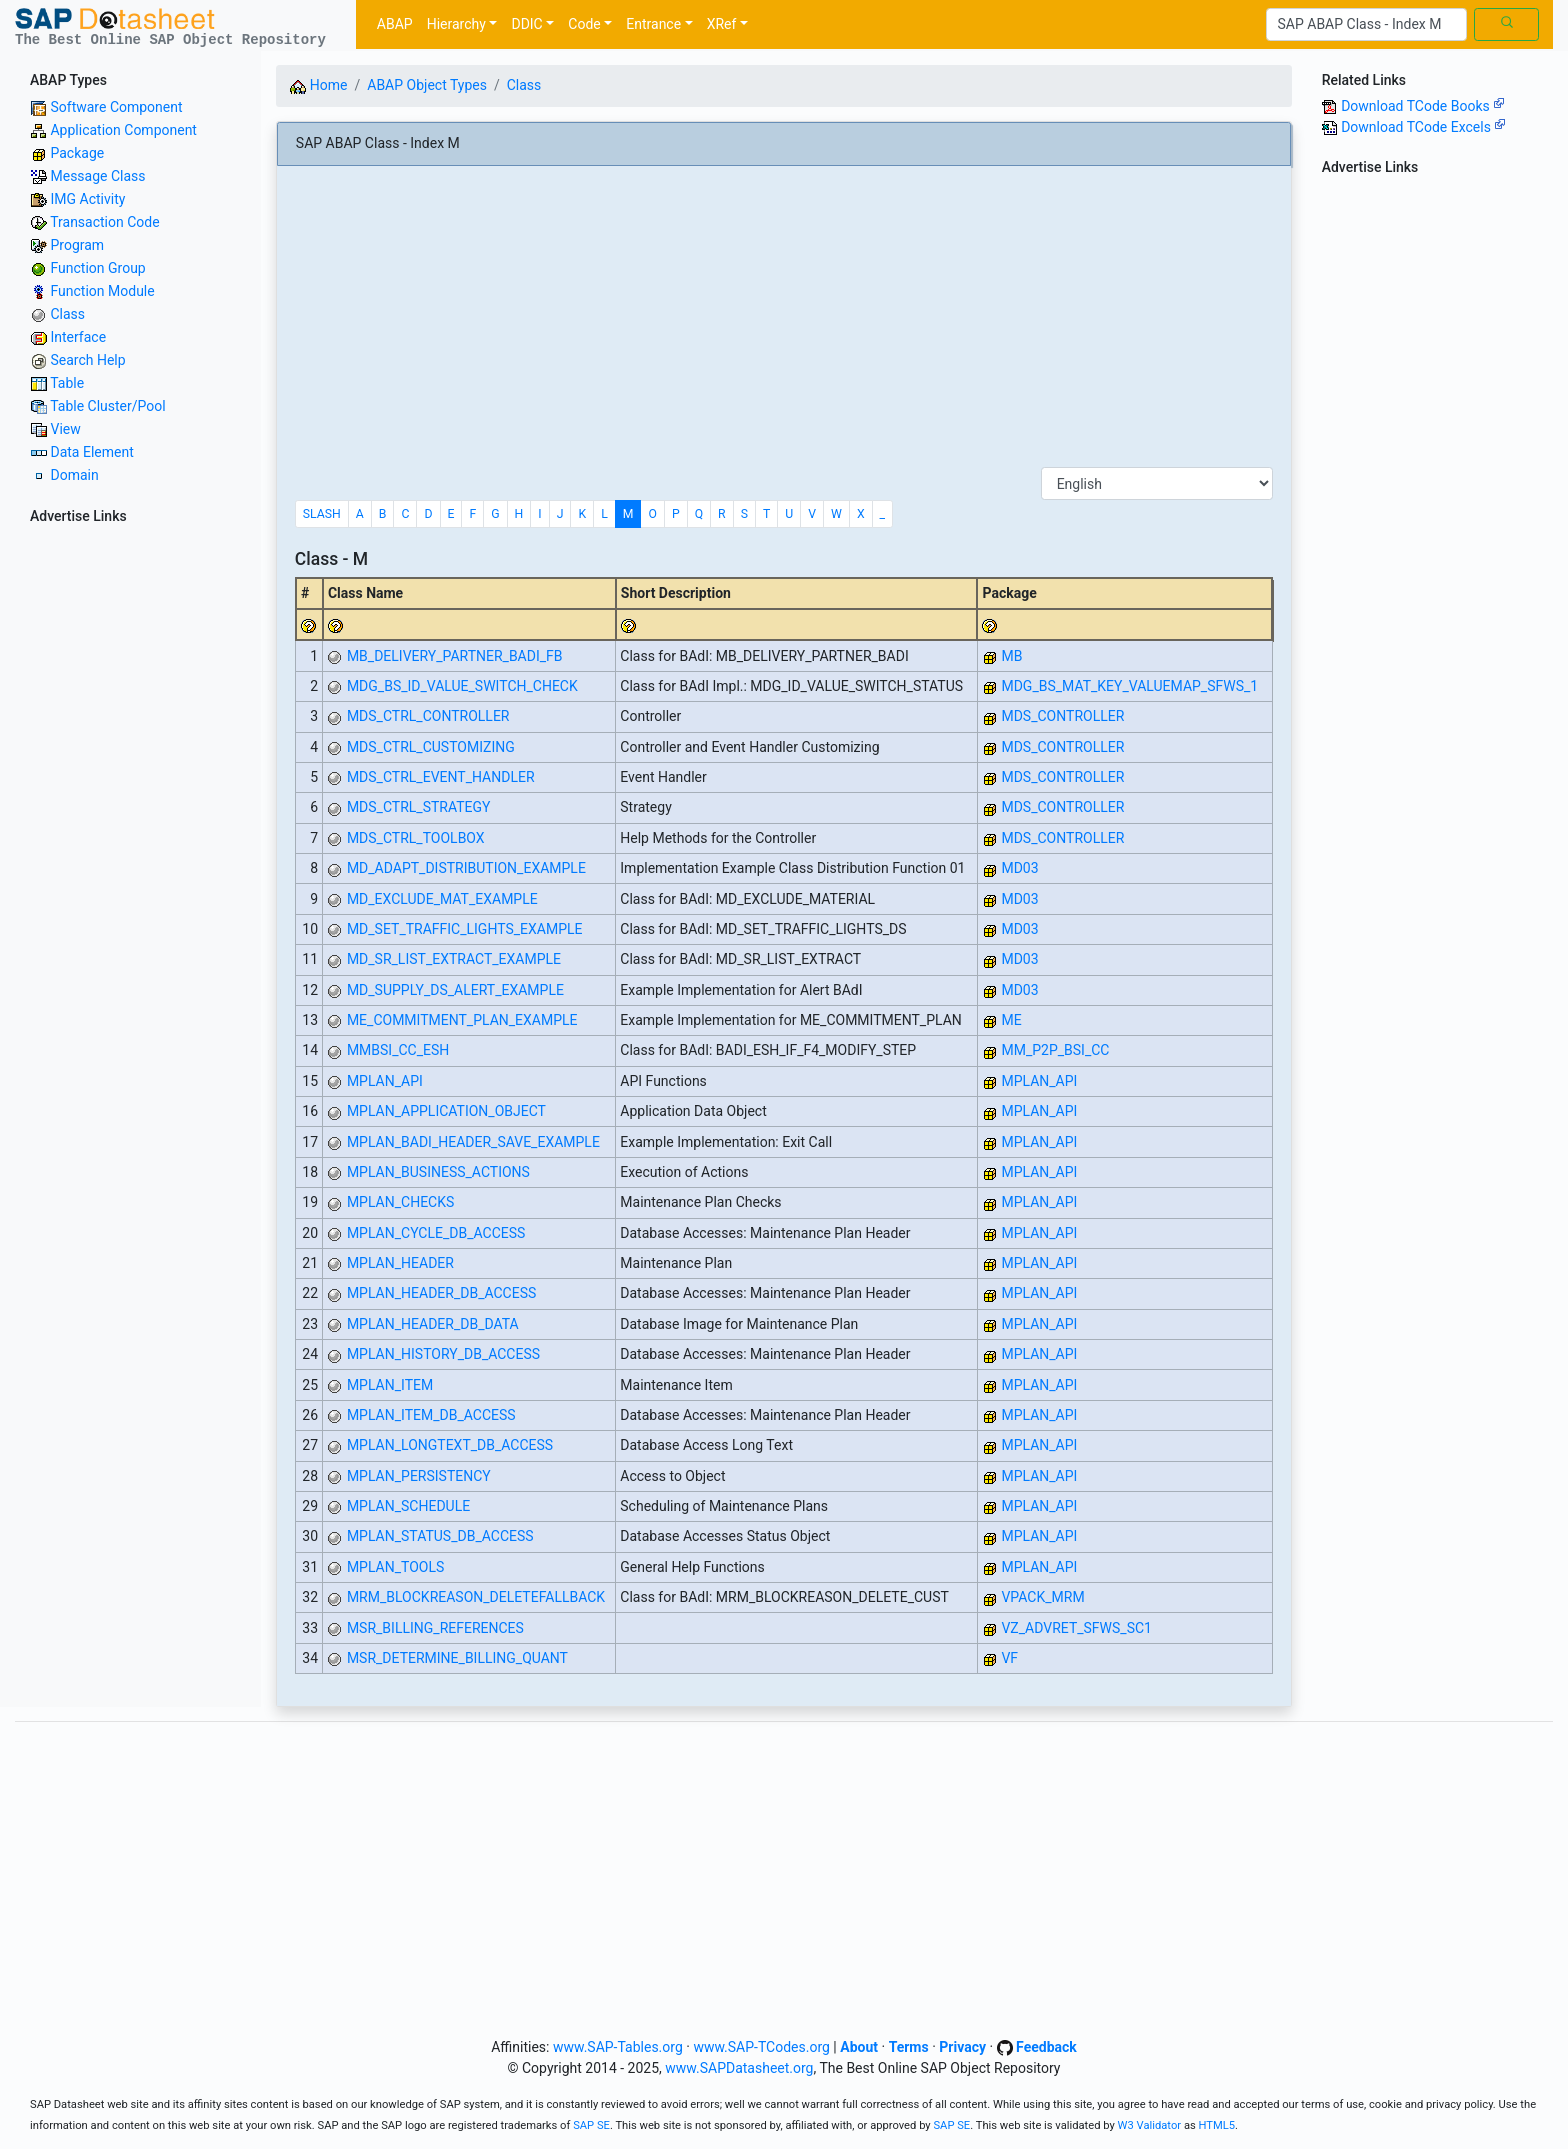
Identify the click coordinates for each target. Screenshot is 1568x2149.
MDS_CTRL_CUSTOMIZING (431, 747)
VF (1009, 1658)
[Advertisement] (130, 831)
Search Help (87, 360)
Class (67, 314)
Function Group (97, 268)
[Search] (1366, 25)
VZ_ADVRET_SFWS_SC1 (1076, 1628)
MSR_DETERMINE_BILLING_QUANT (457, 1658)
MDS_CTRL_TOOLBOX (416, 838)
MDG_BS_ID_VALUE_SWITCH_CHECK (462, 686)
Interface (78, 337)
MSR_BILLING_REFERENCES (435, 1628)
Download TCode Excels (1423, 127)
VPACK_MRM (1042, 1597)
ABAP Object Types (427, 85)
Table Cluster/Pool (107, 406)
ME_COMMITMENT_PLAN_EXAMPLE (462, 1020)
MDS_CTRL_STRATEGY (419, 807)
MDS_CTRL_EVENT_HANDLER (441, 777)
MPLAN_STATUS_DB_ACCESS (440, 1536)
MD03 (1019, 868)
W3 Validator (1150, 2125)
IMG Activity (87, 199)
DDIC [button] (526, 24)
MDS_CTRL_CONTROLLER (428, 716)
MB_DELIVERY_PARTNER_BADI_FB (455, 656)
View (65, 429)
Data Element (91, 452)
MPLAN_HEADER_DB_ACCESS (441, 1293)
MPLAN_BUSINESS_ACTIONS (438, 1172)
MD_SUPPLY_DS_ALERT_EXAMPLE (455, 990)
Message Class (97, 176)
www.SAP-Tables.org (618, 2047)
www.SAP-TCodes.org (761, 2047)
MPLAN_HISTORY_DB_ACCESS (443, 1354)
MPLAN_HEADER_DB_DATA (433, 1324)
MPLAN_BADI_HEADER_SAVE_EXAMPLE (473, 1142)
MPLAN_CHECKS (400, 1202)
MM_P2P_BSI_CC (1055, 1050)
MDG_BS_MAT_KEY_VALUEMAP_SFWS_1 (1129, 686)
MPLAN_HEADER (400, 1263)
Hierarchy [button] (456, 24)
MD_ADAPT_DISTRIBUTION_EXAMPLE (466, 868)
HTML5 (1217, 2125)
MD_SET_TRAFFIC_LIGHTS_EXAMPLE (465, 929)
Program (77, 245)
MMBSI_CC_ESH (398, 1050)
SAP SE (591, 2125)
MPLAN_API (385, 1081)
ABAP (395, 24)
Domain (74, 475)
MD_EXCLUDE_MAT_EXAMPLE (442, 899)
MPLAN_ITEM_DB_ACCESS (431, 1415)
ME (1011, 1020)
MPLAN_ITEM (390, 1385)
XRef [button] (722, 24)
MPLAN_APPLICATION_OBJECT (446, 1111)
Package (77, 153)
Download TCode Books (1423, 106)
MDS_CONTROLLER (1062, 716)
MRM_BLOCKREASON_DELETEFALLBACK (476, 1597)
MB (1011, 656)
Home (318, 85)
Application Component (123, 130)
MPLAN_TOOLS (395, 1567)
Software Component (116, 107)
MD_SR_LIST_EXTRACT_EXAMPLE (454, 959)
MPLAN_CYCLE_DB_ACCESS (436, 1233)
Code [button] (584, 24)
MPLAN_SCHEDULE (408, 1506)
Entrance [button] (653, 24)
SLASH (322, 514)
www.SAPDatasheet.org (739, 2068)
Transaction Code (104, 222)
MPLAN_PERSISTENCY (419, 1476)
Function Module (102, 291)
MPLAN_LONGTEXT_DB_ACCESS (450, 1445)
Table (67, 383)
